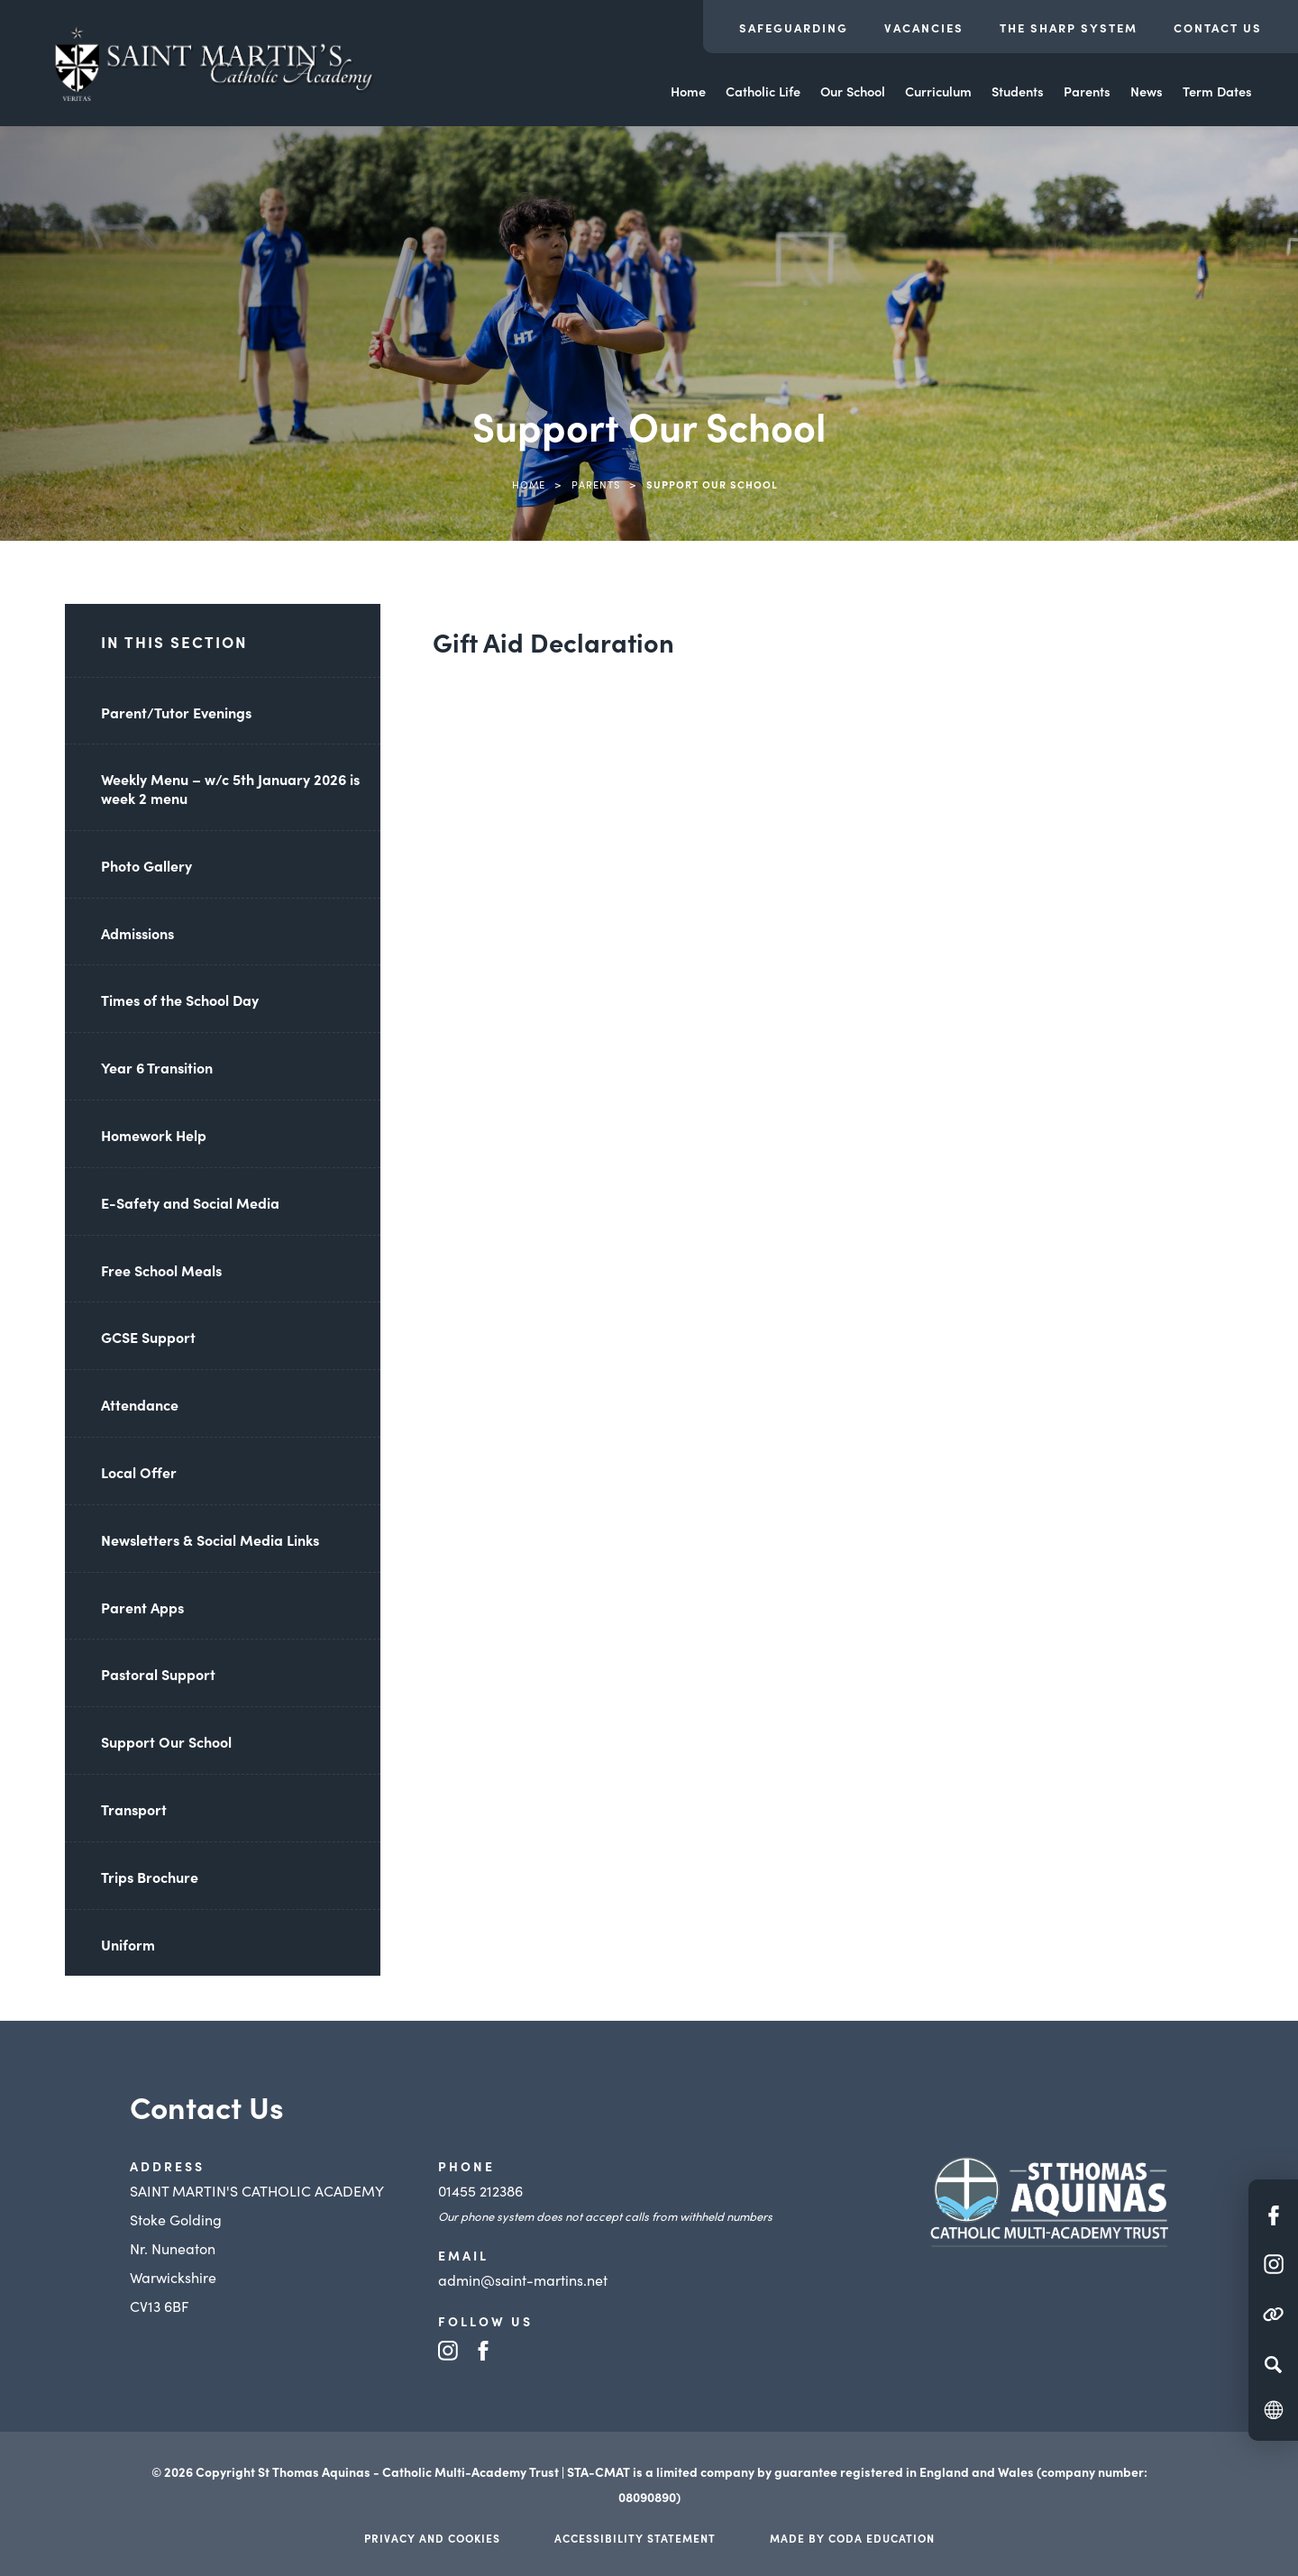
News (1146, 91)
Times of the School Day (180, 999)
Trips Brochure (149, 1876)
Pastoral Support (158, 1674)
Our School (852, 91)
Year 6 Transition (157, 1067)
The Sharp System (1069, 27)
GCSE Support (148, 1337)
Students (1018, 91)
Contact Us (1218, 27)
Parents (1087, 91)
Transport (134, 1809)
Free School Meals (161, 1270)
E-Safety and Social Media (190, 1202)
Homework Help (153, 1135)
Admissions (137, 933)
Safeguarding (793, 27)
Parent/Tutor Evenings (176, 712)
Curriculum (938, 91)
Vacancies (924, 27)
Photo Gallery (146, 865)
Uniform (128, 1944)
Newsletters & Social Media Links (210, 1539)
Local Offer (139, 1472)
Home (688, 91)
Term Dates (1217, 91)
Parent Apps (142, 1607)
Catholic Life (763, 91)
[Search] (1273, 2364)
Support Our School (166, 1741)
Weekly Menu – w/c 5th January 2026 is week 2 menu (230, 788)
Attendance (139, 1404)
